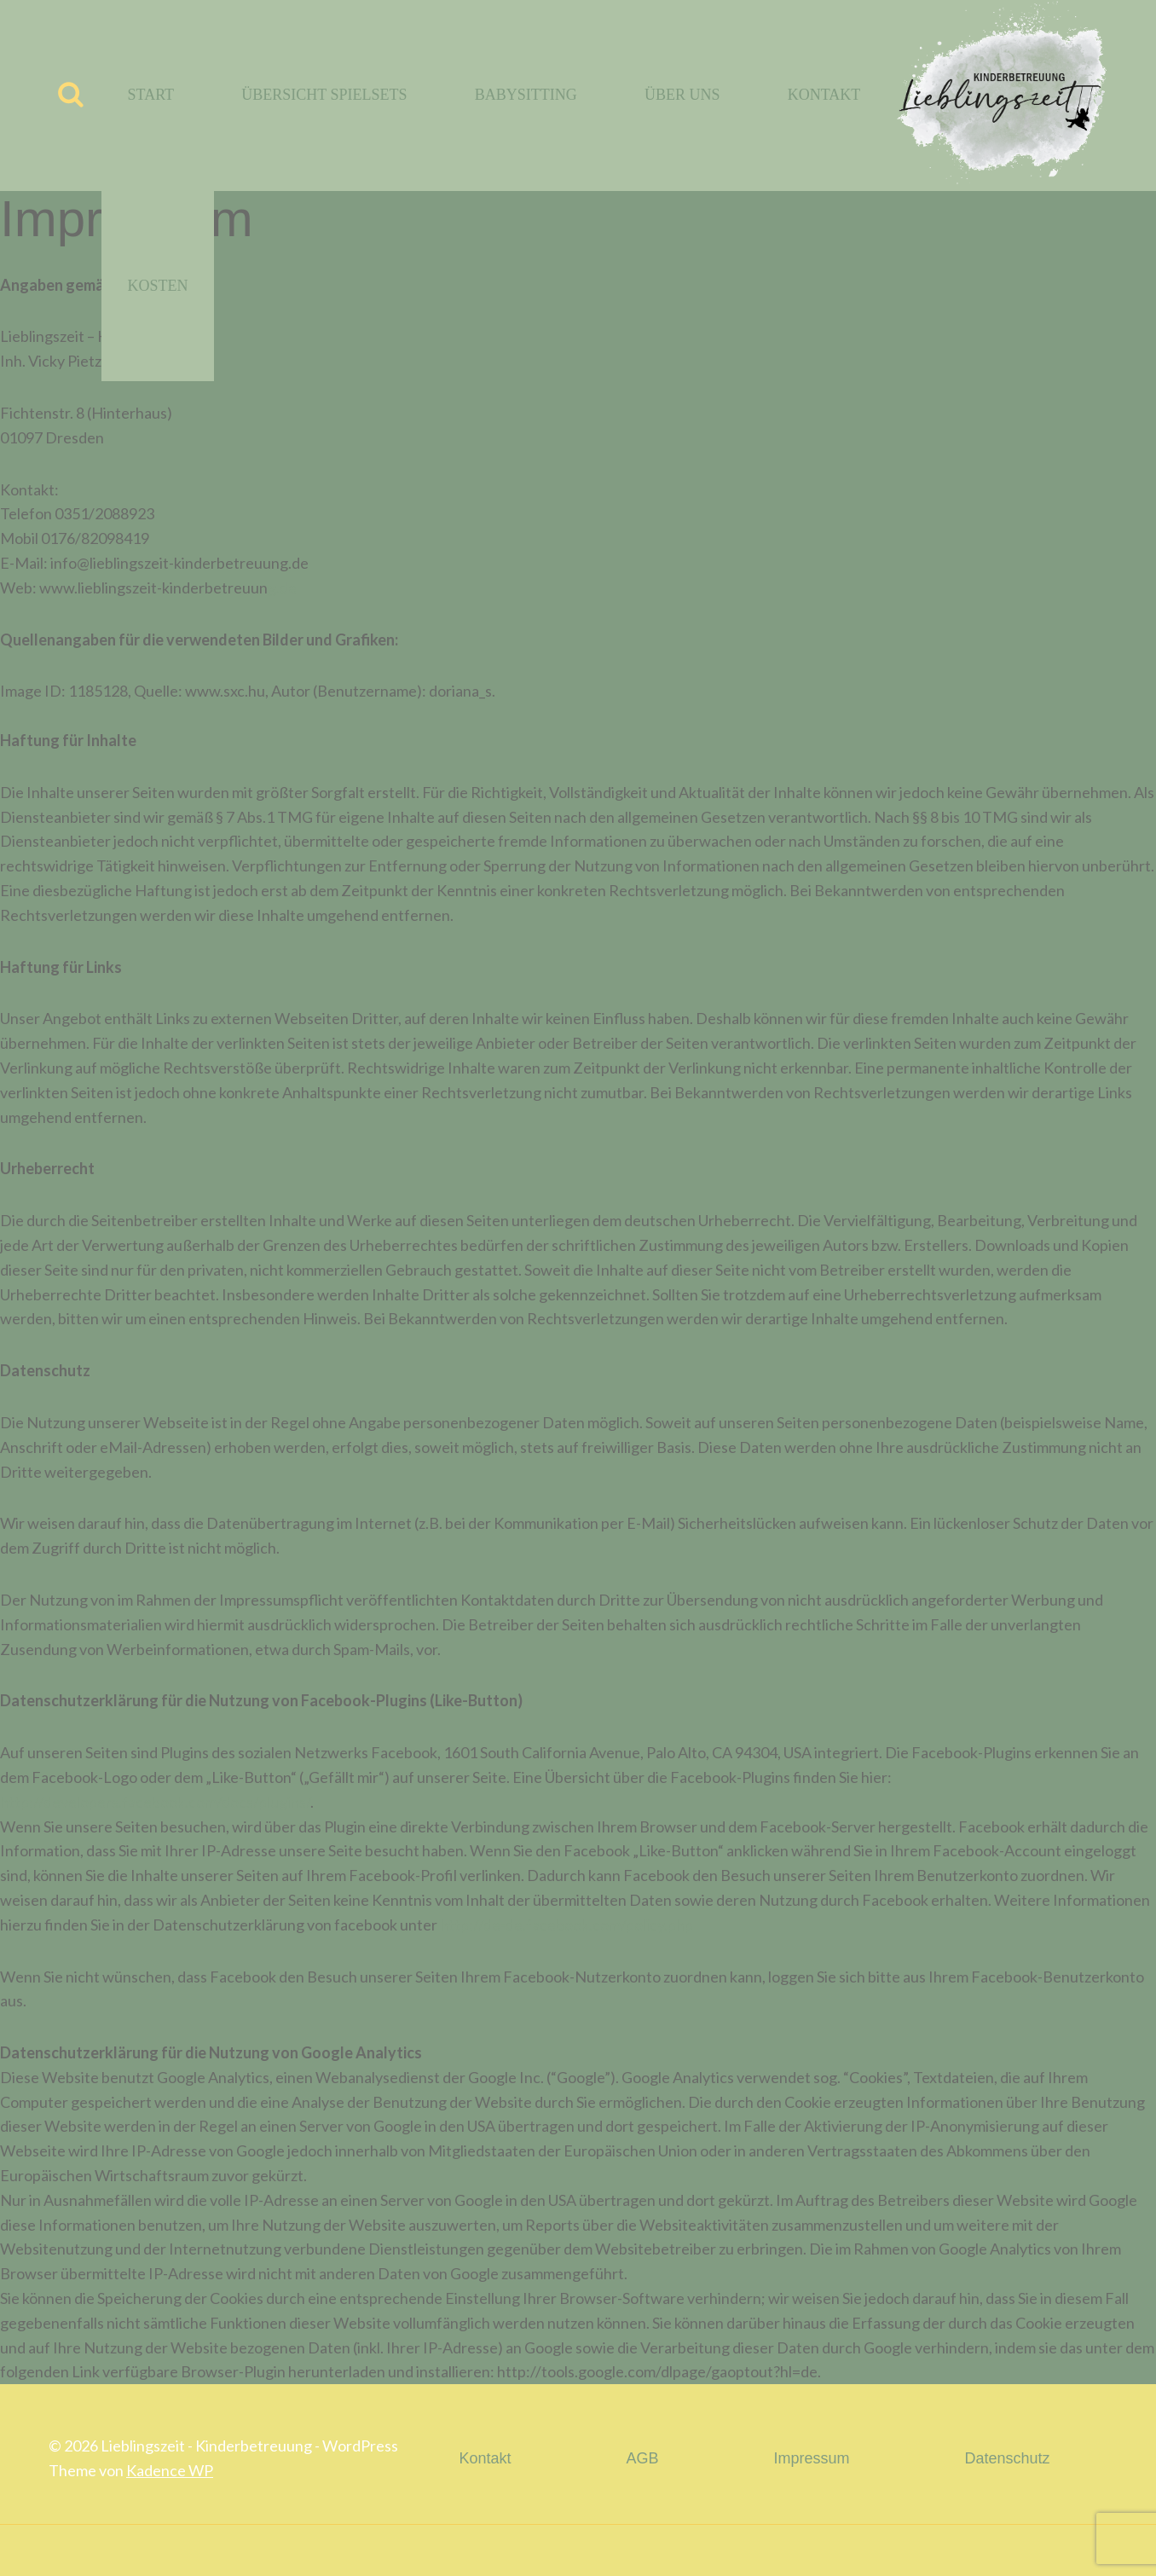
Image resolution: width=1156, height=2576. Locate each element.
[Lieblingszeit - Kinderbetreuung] (997, 95)
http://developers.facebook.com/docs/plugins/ (155, 1801)
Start (151, 94)
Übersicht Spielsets (324, 94)
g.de (282, 587)
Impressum (811, 2458)
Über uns (682, 94)
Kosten (158, 285)
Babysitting (526, 94)
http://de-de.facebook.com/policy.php (566, 1924)
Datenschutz (1006, 2458)
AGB (642, 2458)
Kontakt (824, 94)
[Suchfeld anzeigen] (71, 95)
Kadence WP (169, 2470)
